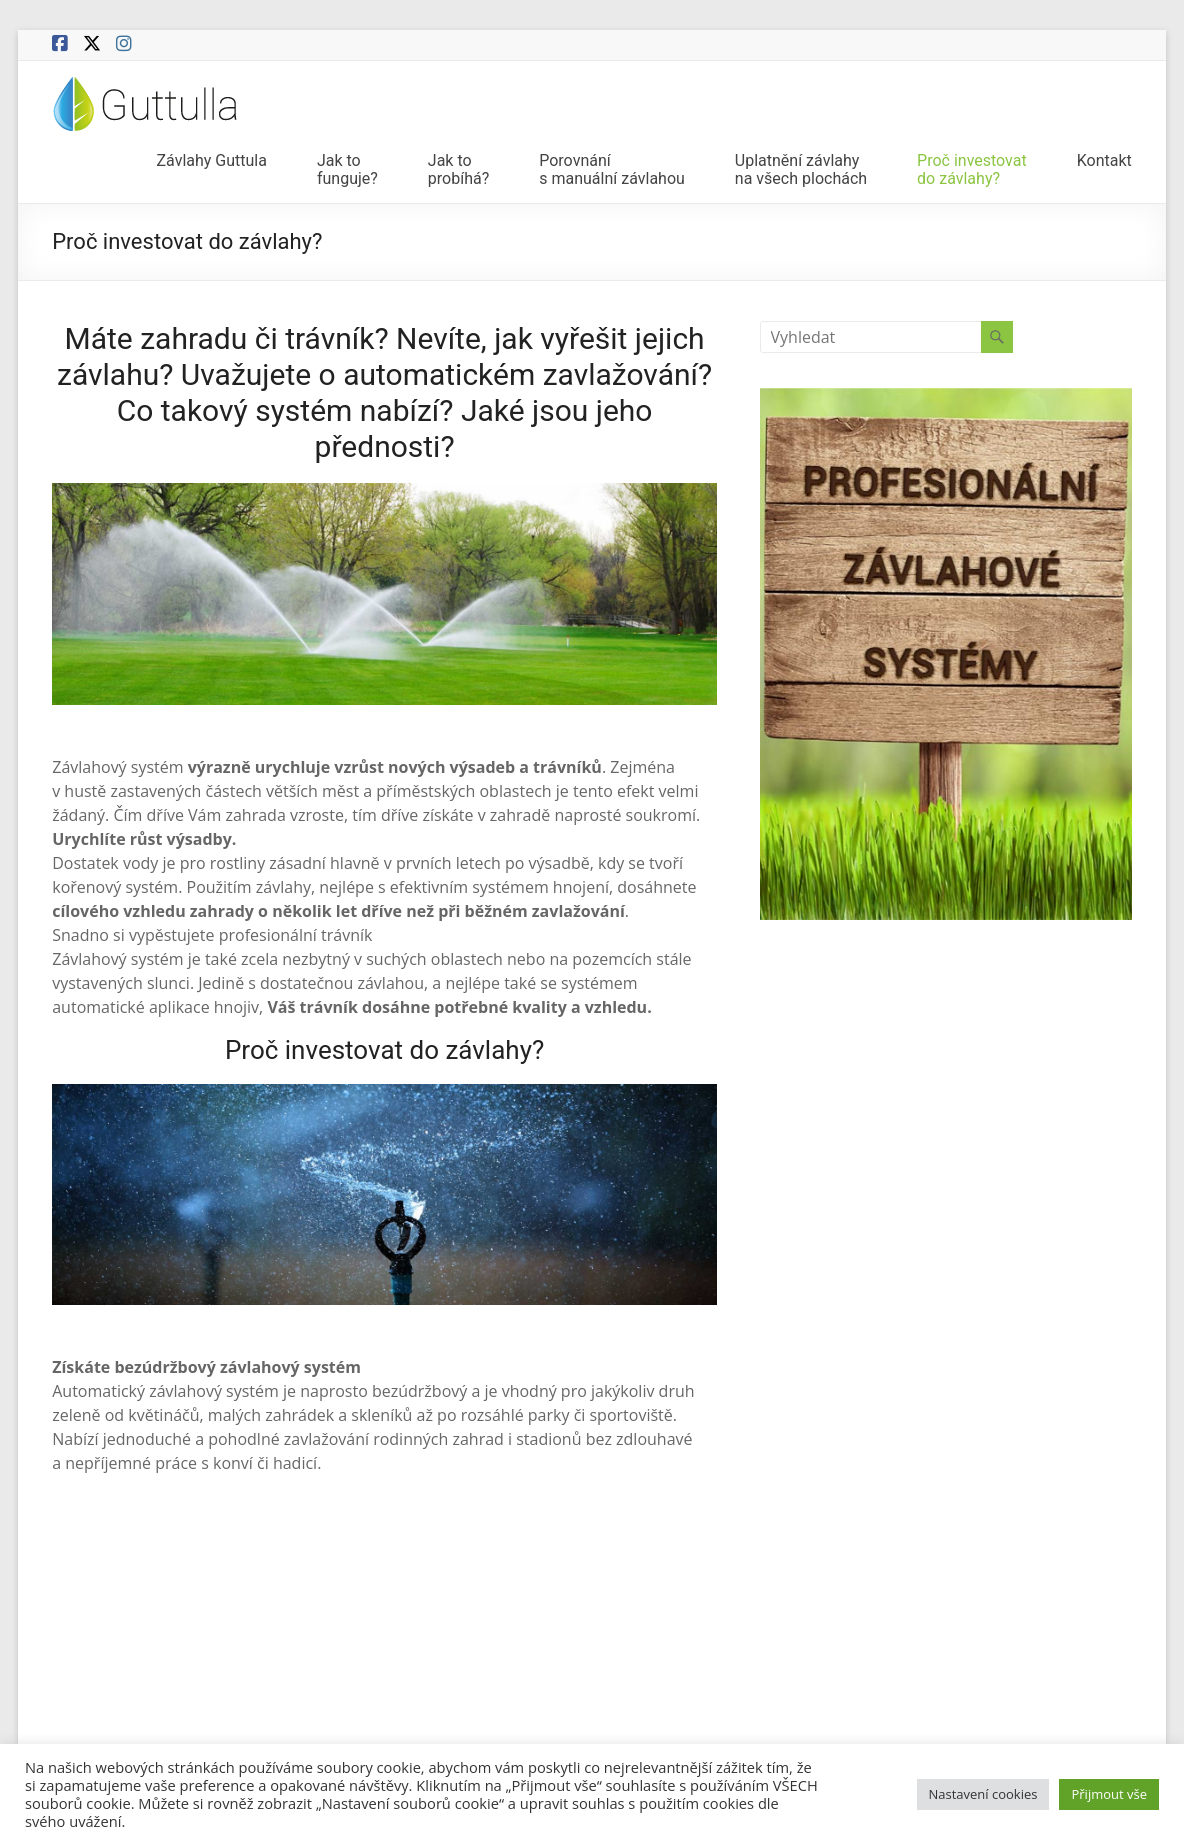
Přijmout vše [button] (1109, 1794)
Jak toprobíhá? (458, 170)
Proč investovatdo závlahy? (972, 170)
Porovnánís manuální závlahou (612, 170)
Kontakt (1104, 161)
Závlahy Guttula (211, 161)
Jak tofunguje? (347, 170)
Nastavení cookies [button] (983, 1794)
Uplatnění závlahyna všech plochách (801, 170)
